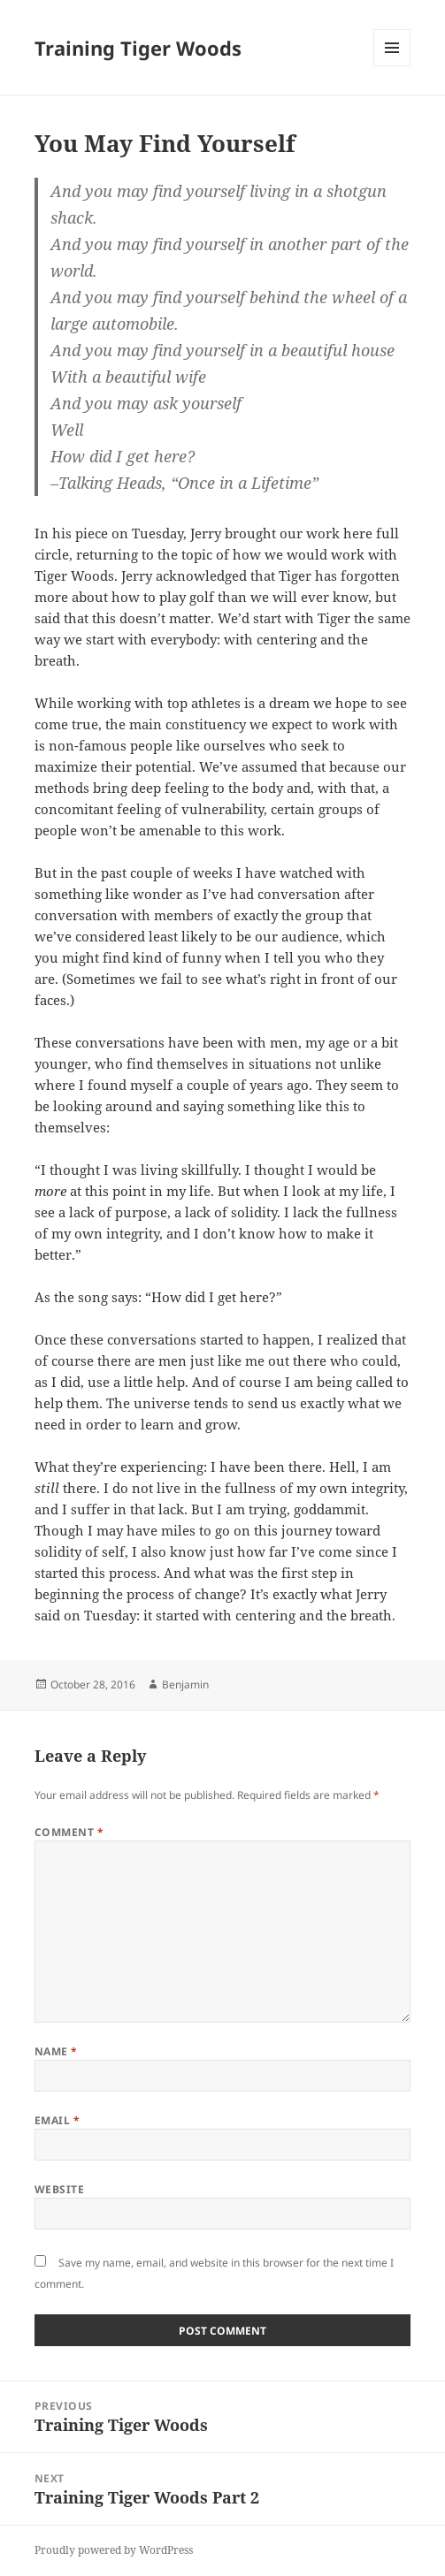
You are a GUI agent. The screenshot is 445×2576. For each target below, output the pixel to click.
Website (59, 2189)
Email (57, 2120)
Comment (69, 1832)
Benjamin (185, 1684)
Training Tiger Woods (138, 47)
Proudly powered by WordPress (114, 2549)
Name (56, 2051)
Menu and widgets (392, 65)
